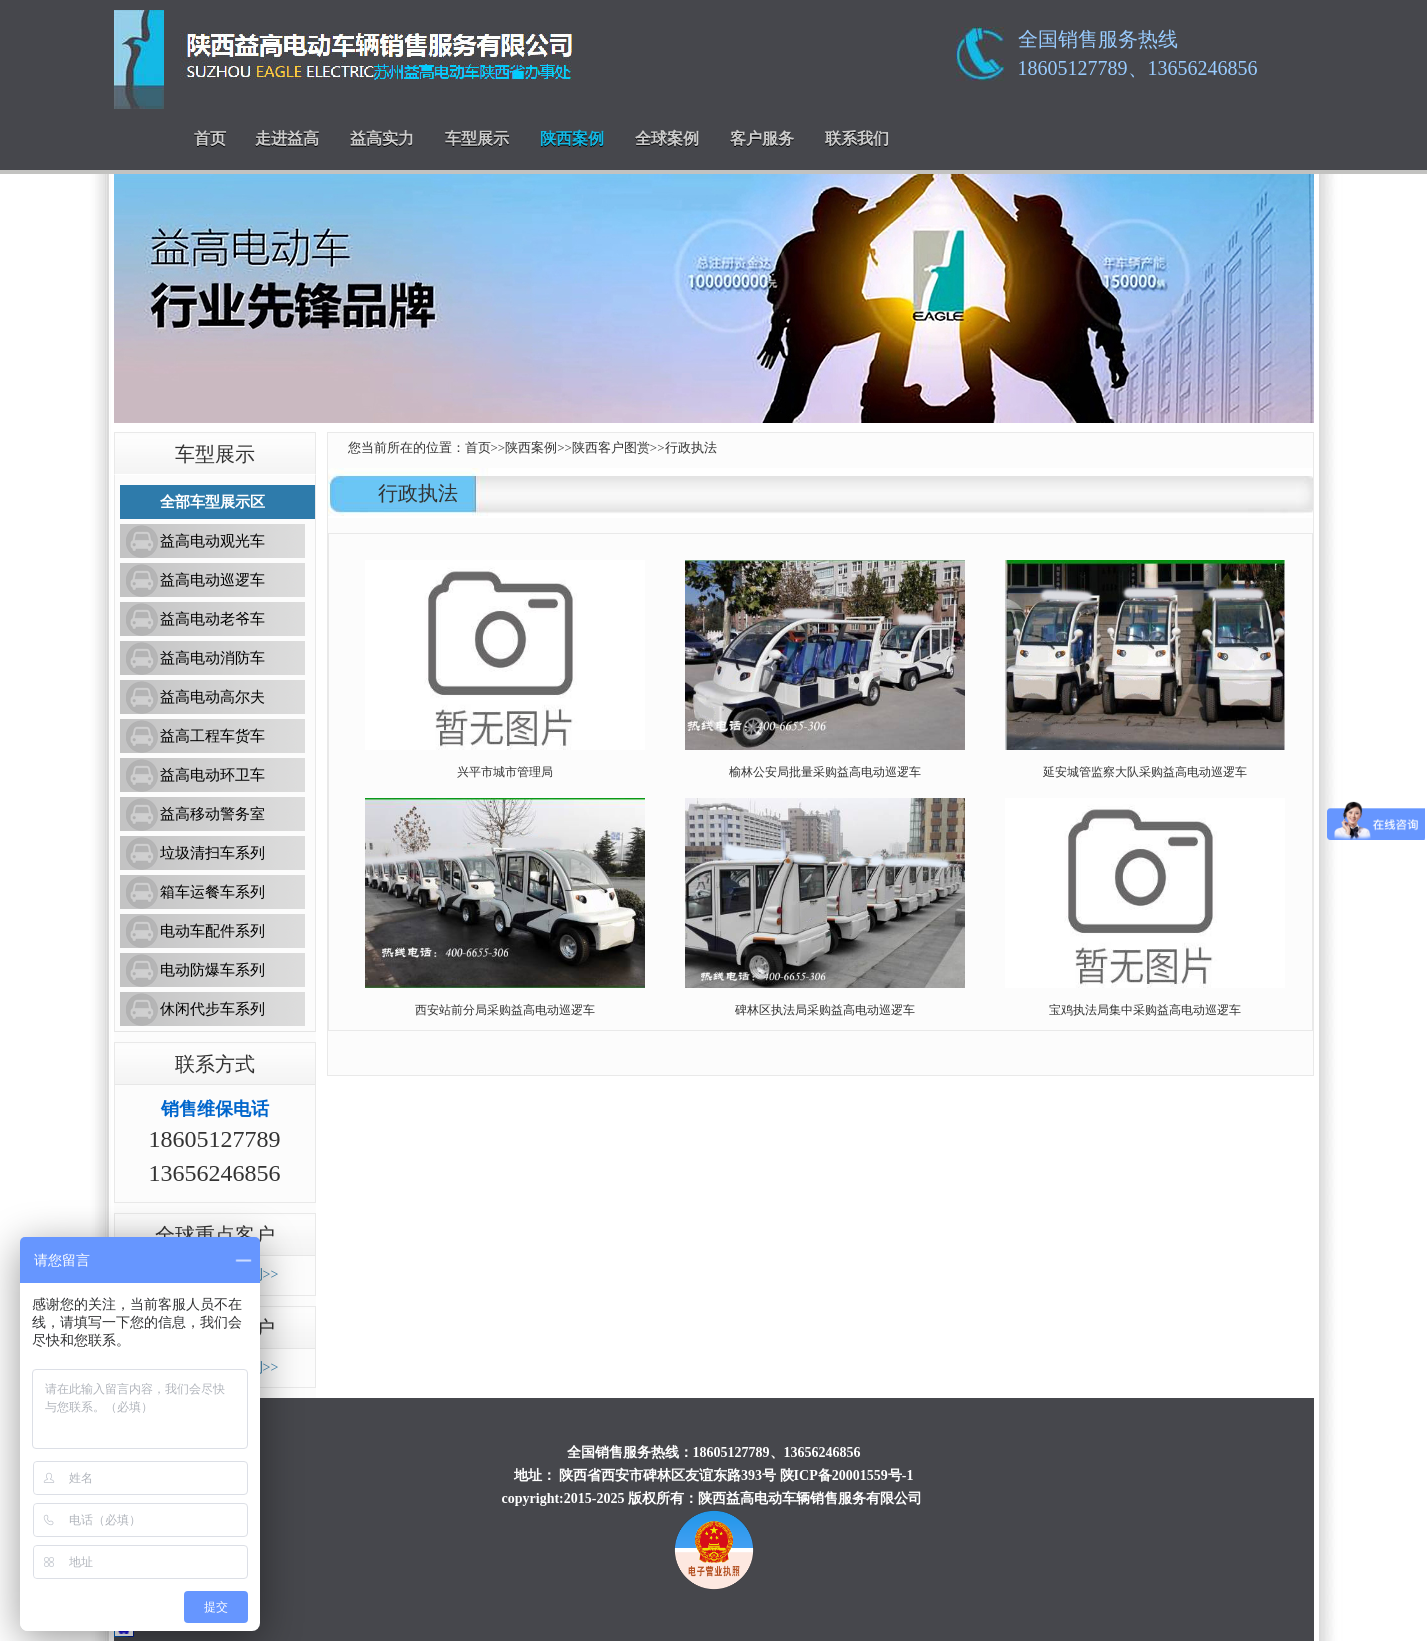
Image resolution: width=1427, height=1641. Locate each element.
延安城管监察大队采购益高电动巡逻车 (1145, 772)
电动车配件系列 (212, 931)
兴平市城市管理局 (505, 772)
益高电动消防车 (212, 658)
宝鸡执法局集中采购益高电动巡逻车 (1145, 1010)
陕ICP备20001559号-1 (847, 1475)
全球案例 (667, 138)
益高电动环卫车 (212, 775)
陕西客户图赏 (611, 447)
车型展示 (477, 138)
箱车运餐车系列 (212, 892)
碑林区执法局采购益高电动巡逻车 (825, 1010)
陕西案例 (572, 138)
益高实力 (382, 138)
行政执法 (691, 447)
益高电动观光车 (212, 541)
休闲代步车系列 (212, 1009)
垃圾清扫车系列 (212, 853)
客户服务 (762, 138)
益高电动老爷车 (212, 619)
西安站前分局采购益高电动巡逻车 (505, 1010)
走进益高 (287, 138)
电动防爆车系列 (212, 970)
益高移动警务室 (212, 814)
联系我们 (857, 138)
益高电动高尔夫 (212, 697)
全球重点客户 (215, 1235)
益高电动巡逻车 (212, 580)
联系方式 (215, 1064)
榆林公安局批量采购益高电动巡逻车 (825, 772)
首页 (210, 138)
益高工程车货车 (212, 736)
